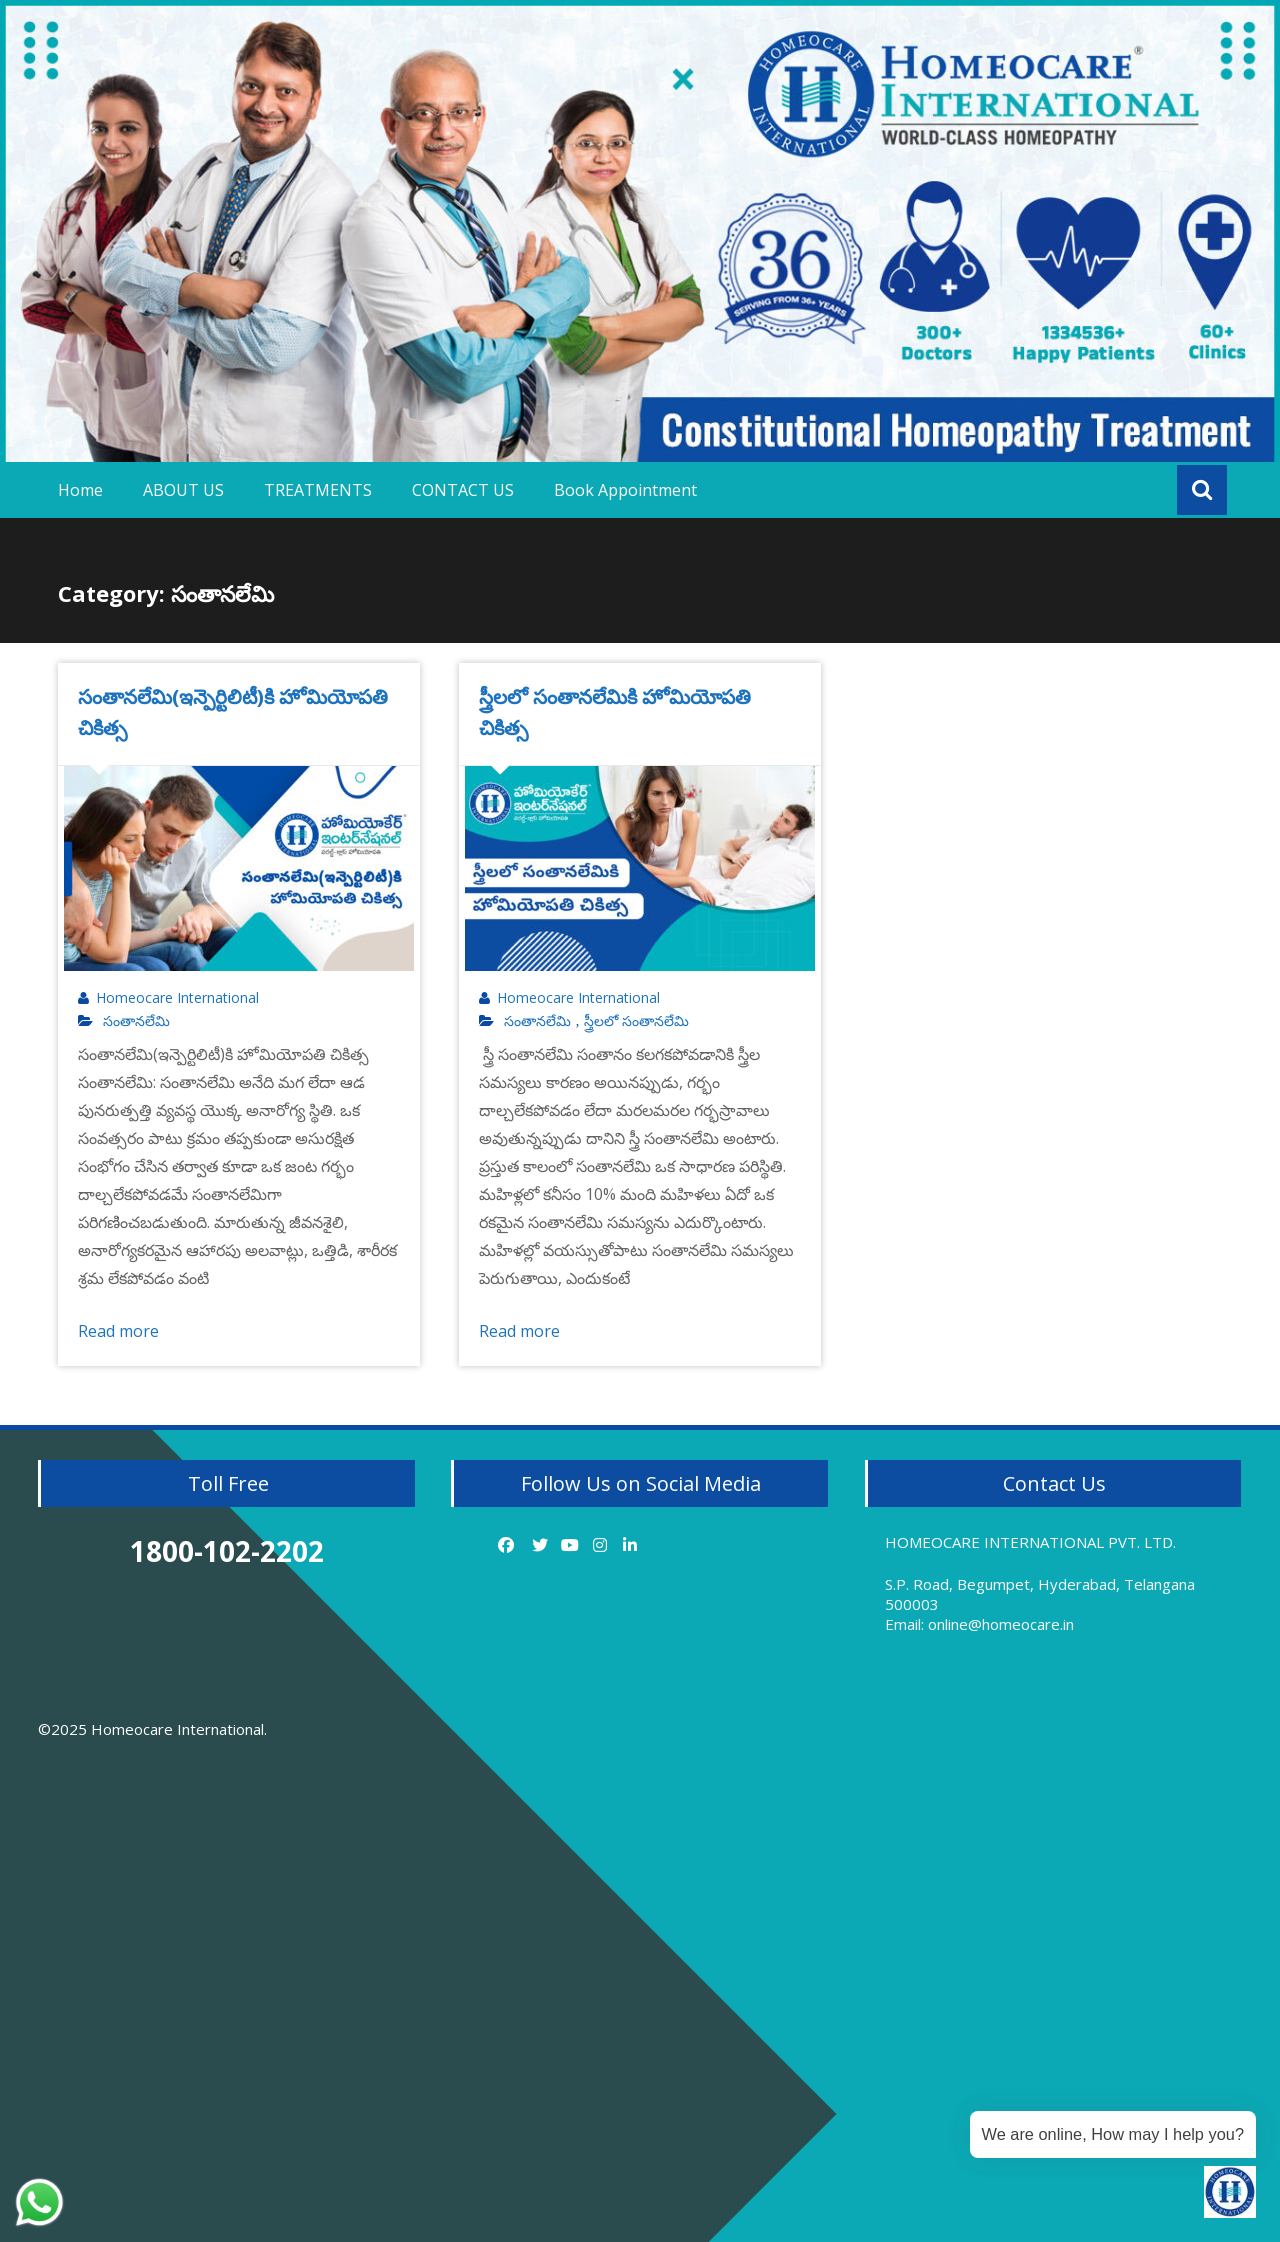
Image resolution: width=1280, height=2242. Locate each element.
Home (80, 490)
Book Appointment (625, 490)
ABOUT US (183, 490)
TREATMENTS (318, 490)
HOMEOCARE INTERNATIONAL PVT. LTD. (1030, 1542)
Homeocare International (177, 998)
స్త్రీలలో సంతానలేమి (636, 1021)
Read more (118, 1331)
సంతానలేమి (136, 1021)
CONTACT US (463, 490)
